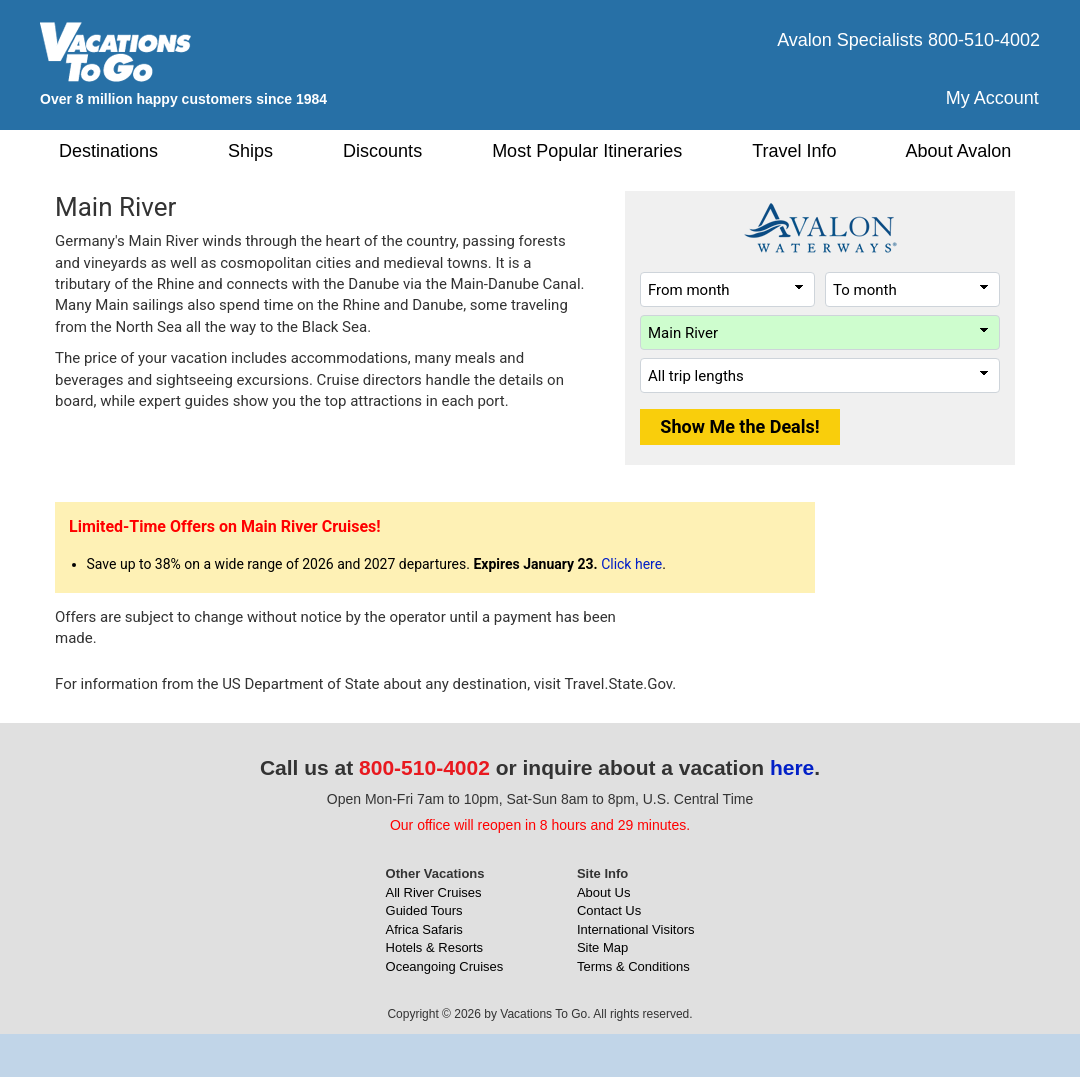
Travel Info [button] (794, 151)
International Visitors (636, 929)
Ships (250, 151)
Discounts (382, 151)
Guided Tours (424, 910)
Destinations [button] (108, 151)
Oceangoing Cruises (445, 966)
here (792, 767)
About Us (603, 892)
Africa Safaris (424, 929)
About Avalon (959, 151)
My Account (992, 98)
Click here (631, 564)
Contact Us (609, 910)
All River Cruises (434, 892)
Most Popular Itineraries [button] (587, 151)
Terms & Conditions (633, 966)
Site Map (602, 947)
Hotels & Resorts (435, 947)
